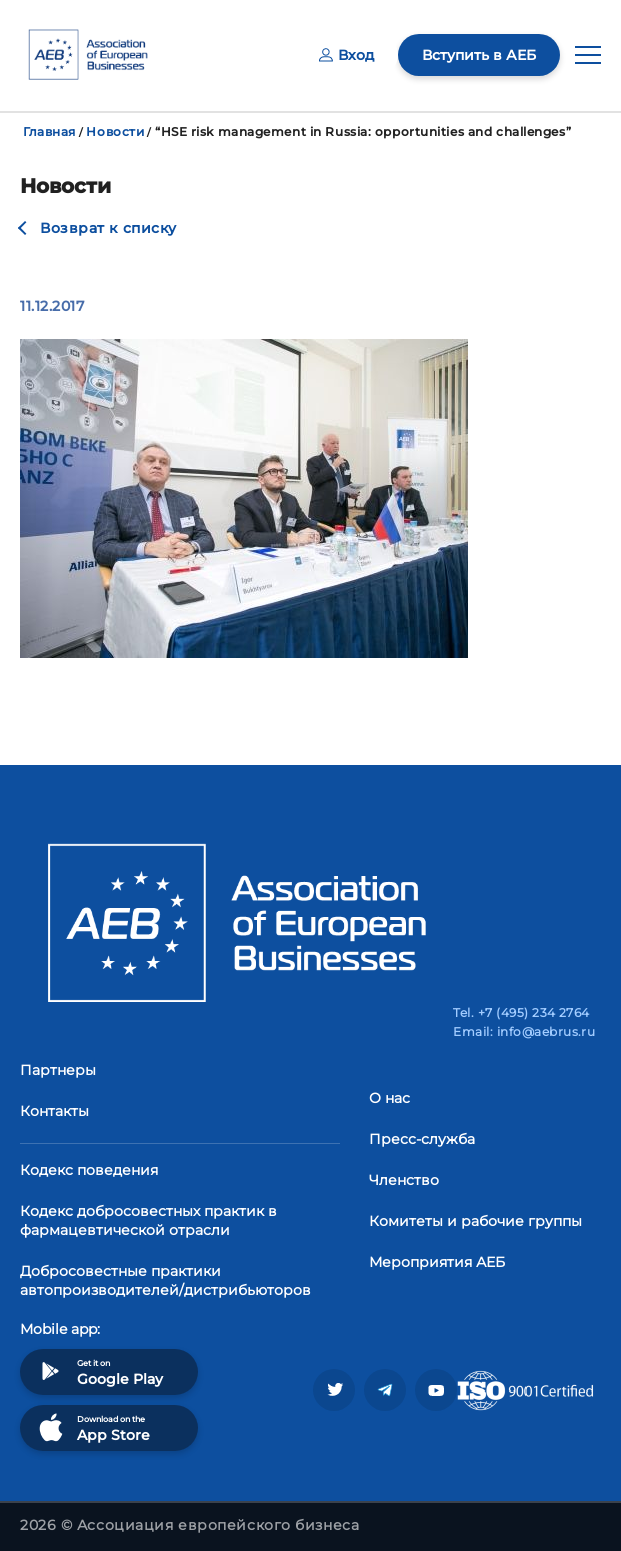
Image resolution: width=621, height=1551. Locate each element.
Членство (404, 1180)
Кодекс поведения (89, 1170)
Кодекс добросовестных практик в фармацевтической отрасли (148, 1220)
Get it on (99, 1371)
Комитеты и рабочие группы (475, 1221)
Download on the (92, 1427)
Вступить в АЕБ (479, 55)
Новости (115, 131)
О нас (389, 1098)
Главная (49, 131)
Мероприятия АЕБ (437, 1262)
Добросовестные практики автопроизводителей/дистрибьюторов (165, 1280)
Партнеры (58, 1070)
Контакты (54, 1111)
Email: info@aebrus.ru (524, 1031)
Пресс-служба (422, 1139)
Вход (346, 55)
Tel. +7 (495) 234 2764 (521, 1012)
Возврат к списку (108, 228)
